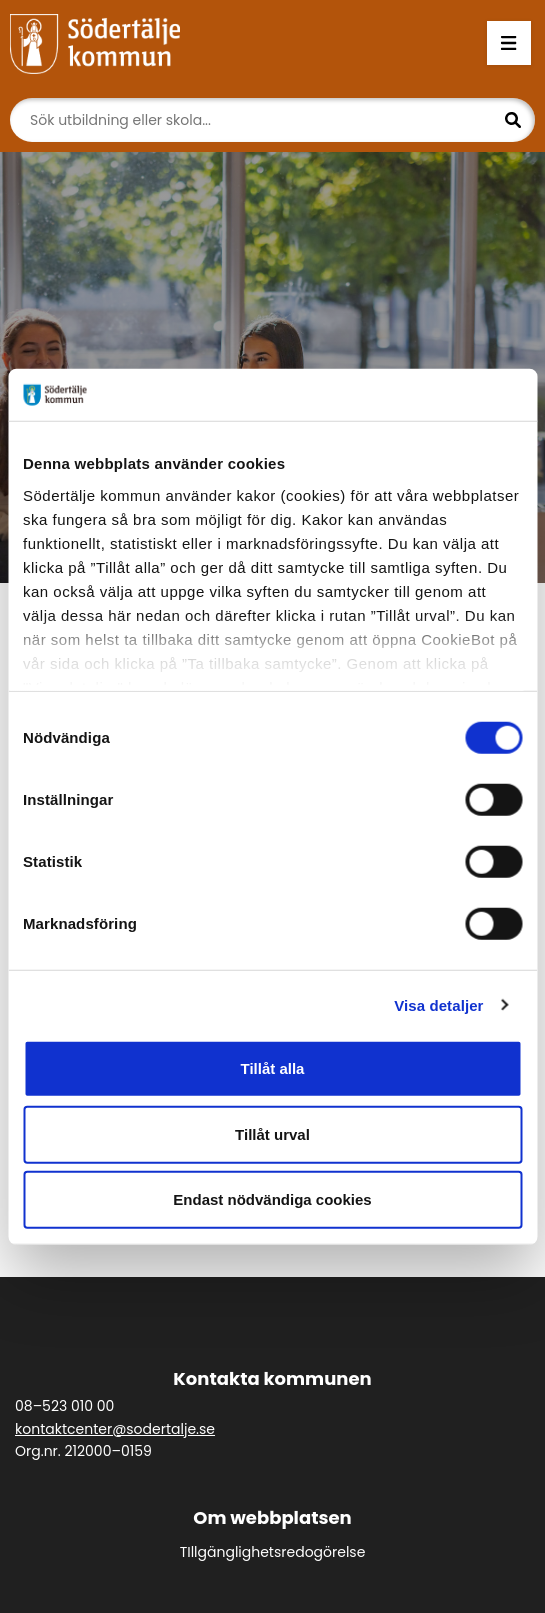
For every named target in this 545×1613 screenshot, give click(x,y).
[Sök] (272, 120)
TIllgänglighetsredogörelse (273, 1552)
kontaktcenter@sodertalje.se (115, 1429)
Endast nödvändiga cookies (272, 1199)
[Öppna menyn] (509, 44)
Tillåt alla (273, 1068)
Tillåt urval (272, 1133)
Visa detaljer (438, 1004)
